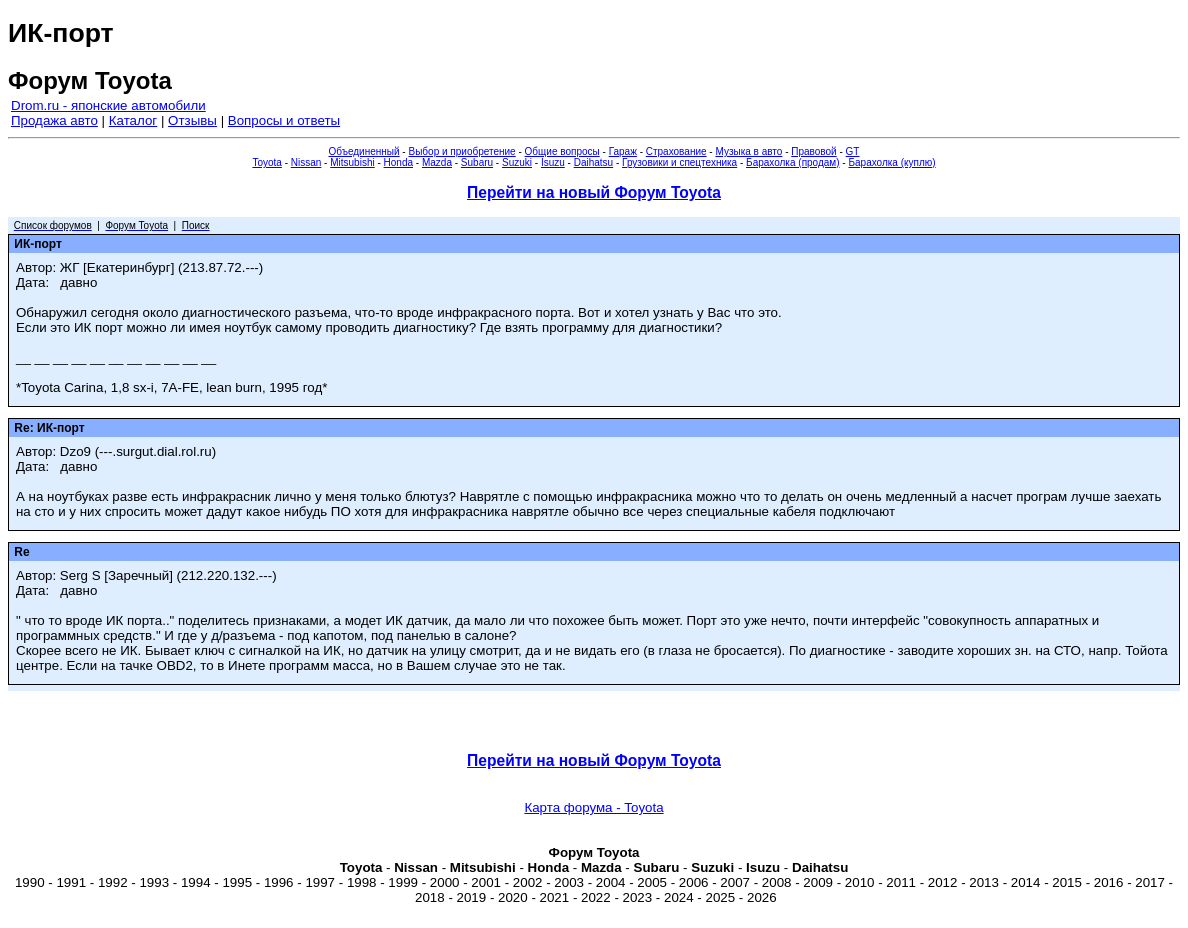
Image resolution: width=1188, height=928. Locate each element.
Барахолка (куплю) (891, 162)
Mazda (437, 162)
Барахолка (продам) (793, 162)
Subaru (477, 162)
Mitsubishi (352, 162)
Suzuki (517, 162)
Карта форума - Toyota (593, 807)
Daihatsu (593, 162)
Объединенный (364, 151)
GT (853, 151)
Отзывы (192, 120)
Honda (398, 162)
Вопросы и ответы (284, 120)
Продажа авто (54, 120)
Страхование (676, 151)
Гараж (623, 151)
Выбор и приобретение (461, 151)
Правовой (813, 151)
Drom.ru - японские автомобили (108, 105)
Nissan (306, 162)
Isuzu (553, 162)
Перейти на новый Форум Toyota (594, 192)
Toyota (266, 162)
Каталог (133, 120)
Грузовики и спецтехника (679, 162)
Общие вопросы (562, 151)
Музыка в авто (748, 151)
